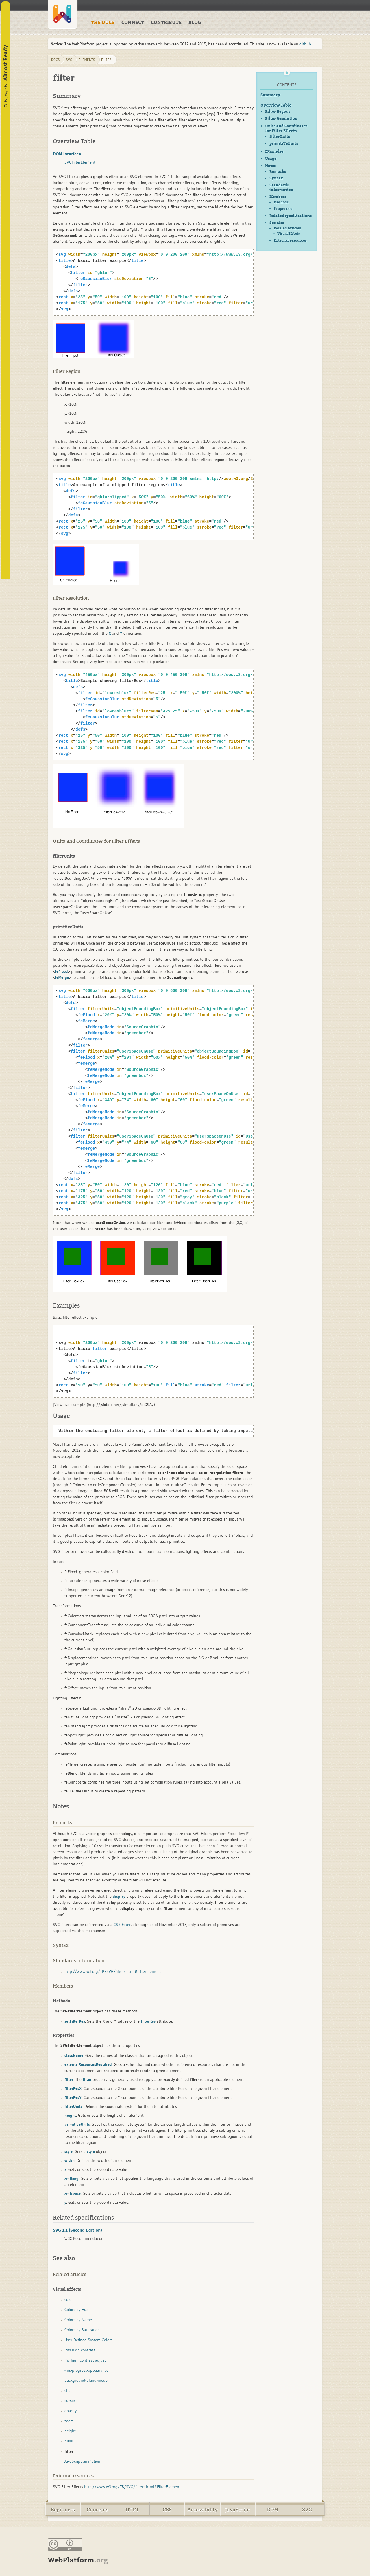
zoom (69, 2420)
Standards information (281, 187)
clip (67, 2390)
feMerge (62, 977)
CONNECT (132, 22)
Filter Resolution (281, 118)
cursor (69, 2400)
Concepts (97, 2510)
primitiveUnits (283, 143)
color (68, 2299)
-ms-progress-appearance (86, 2370)
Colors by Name (78, 2319)
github (305, 44)
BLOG (194, 22)
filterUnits (279, 136)
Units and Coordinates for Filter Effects (286, 128)
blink (68, 2441)
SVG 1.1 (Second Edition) (77, 2230)
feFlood (61, 971)
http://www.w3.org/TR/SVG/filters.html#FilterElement (112, 1971)
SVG (307, 2510)
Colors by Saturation (82, 2329)
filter (106, 60)
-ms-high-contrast (79, 2350)
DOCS (55, 60)
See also (276, 223)
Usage (270, 158)
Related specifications (290, 216)
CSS (167, 2510)
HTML (132, 2510)
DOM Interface (67, 154)
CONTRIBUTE (166, 22)
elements (87, 60)
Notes (270, 165)
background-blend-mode (86, 2380)
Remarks (277, 171)
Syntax (276, 178)
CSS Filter (122, 1924)
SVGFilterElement (79, 162)
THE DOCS (102, 22)
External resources (290, 240)
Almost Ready (5, 63)
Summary (270, 94)
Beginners (63, 2510)
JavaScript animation (82, 2461)
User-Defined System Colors (88, 2339)
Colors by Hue (76, 2309)
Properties (283, 209)
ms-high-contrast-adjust (85, 2360)
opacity (70, 2410)
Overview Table (275, 105)
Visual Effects (289, 234)
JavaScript (237, 2510)
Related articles (287, 228)
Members (277, 197)
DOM (272, 2510)
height (70, 2431)
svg (69, 60)
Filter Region (277, 111)
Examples (274, 151)
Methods (281, 202)
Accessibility (202, 2510)
